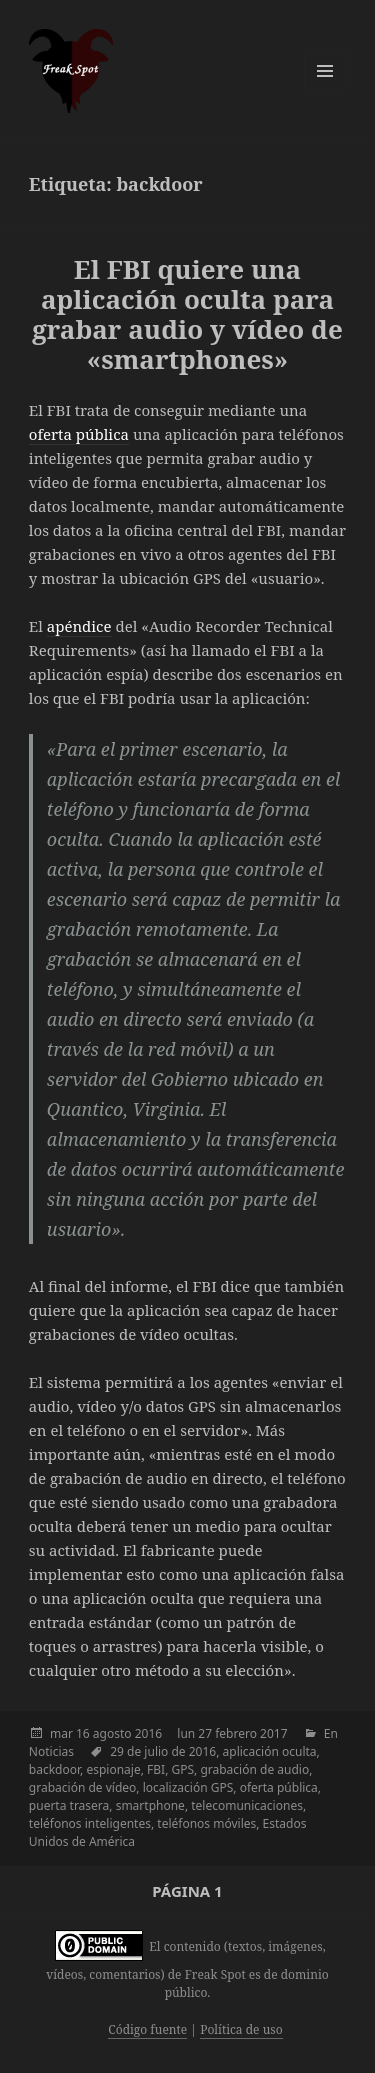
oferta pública (79, 434)
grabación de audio (254, 1769)
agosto (112, 1733)
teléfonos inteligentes (90, 1823)
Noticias (51, 1751)
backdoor (54, 1769)
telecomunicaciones (247, 1805)
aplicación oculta (270, 1751)
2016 (148, 1733)
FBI (156, 1769)
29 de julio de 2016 (163, 1751)
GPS (182, 1769)
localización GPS (188, 1787)
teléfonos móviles (206, 1823)
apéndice (79, 626)
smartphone (150, 1805)
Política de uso (241, 2029)
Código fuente (147, 2029)
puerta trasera (69, 1805)
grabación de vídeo (82, 1787)
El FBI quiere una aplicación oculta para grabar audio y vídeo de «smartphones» (187, 314)
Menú (325, 71)
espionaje (113, 1769)
